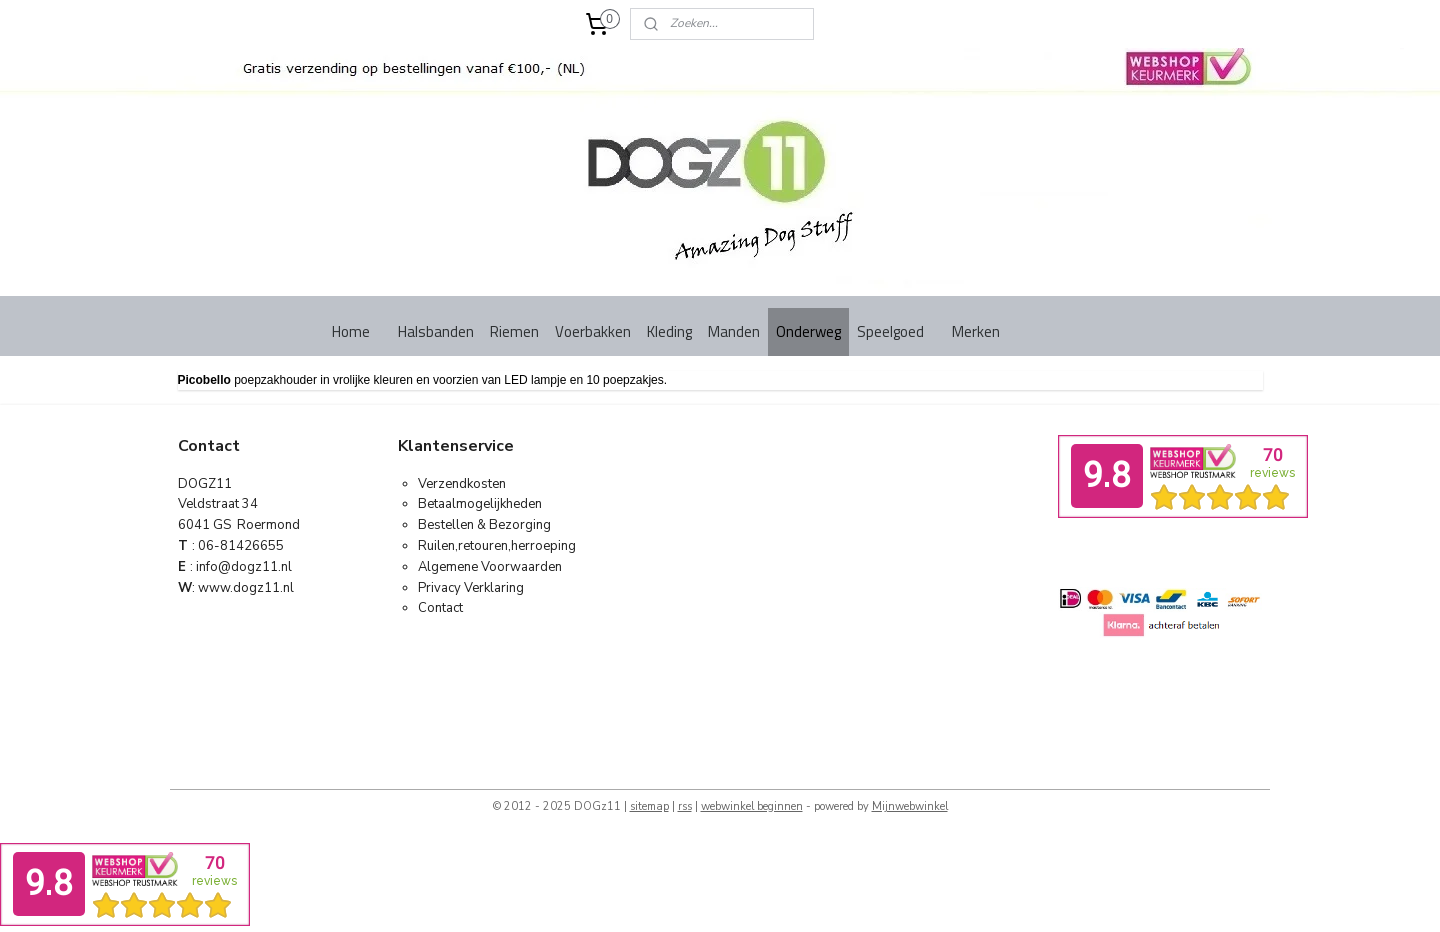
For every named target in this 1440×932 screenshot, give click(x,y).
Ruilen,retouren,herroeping (497, 546)
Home (351, 331)
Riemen (514, 331)
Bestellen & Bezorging (484, 525)
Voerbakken (593, 331)
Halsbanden (436, 331)
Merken (976, 331)
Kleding (669, 331)
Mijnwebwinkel (910, 806)
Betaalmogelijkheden (480, 504)
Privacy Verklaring (471, 588)
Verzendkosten (462, 484)
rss (685, 806)
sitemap (649, 806)
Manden (734, 331)
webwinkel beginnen (752, 806)
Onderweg (808, 331)
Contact (440, 608)
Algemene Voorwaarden (490, 567)
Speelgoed (890, 331)
